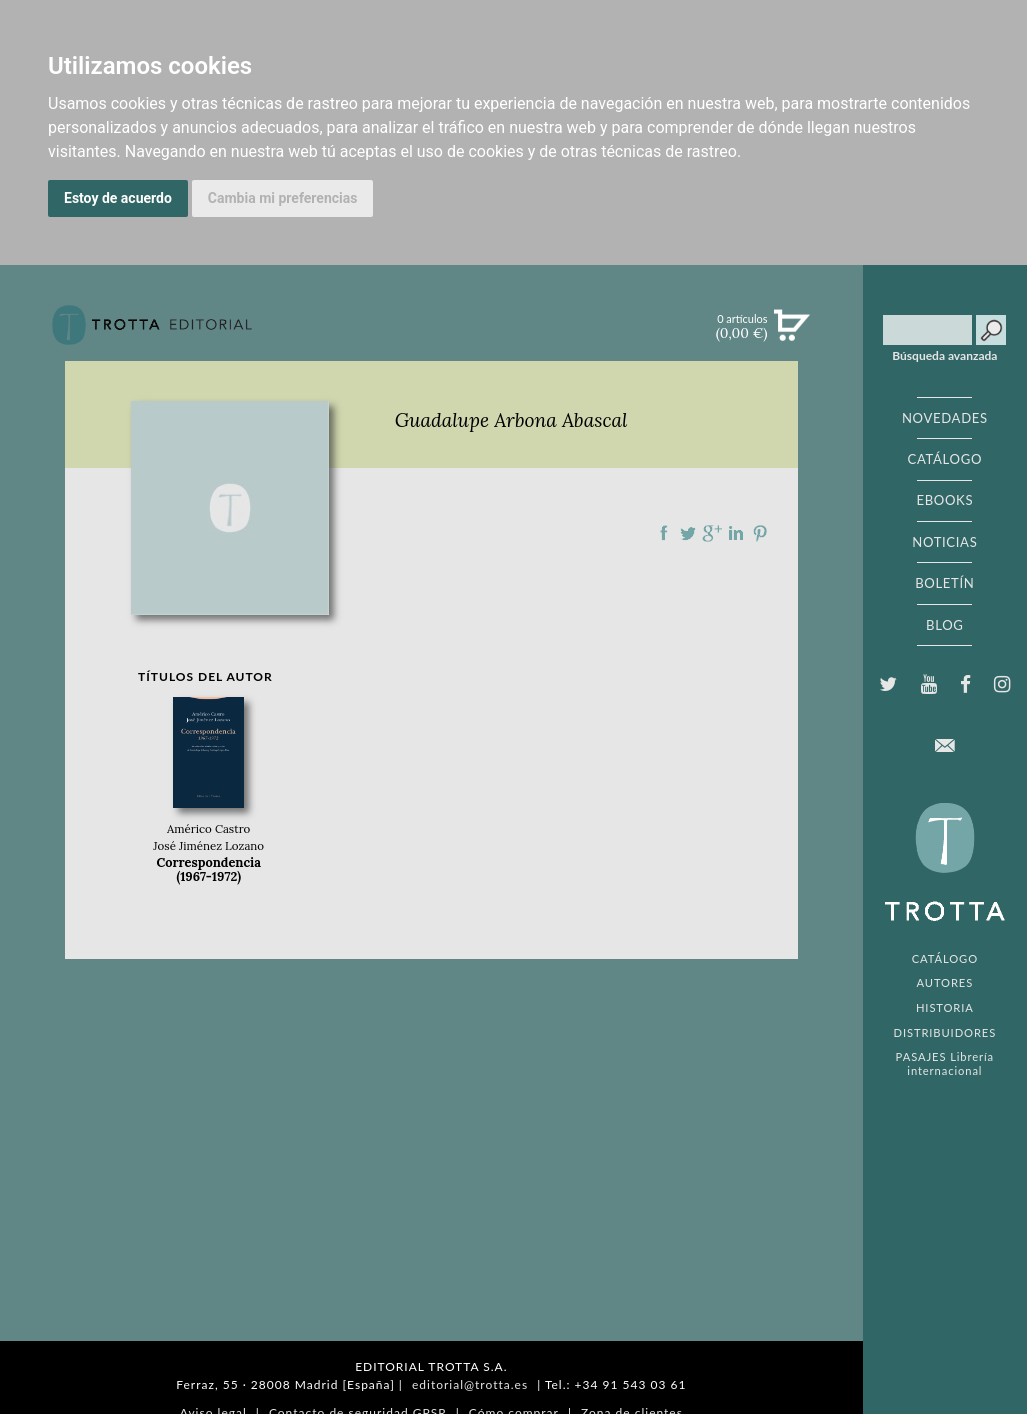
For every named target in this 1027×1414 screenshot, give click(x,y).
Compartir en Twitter (688, 533)
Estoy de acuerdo (118, 198)
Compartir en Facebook (664, 533)
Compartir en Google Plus (712, 533)
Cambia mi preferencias (283, 198)
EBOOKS (944, 500)
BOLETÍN (944, 583)
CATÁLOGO (945, 459)
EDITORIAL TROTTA (945, 867)
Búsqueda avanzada (944, 356)
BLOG (944, 625)
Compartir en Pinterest (760, 533)
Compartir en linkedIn (736, 533)
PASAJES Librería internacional (945, 1063)
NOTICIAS (944, 542)
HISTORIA (945, 1007)
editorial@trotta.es (470, 1384)
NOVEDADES (945, 418)
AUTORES (945, 982)
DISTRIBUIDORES (945, 1032)
